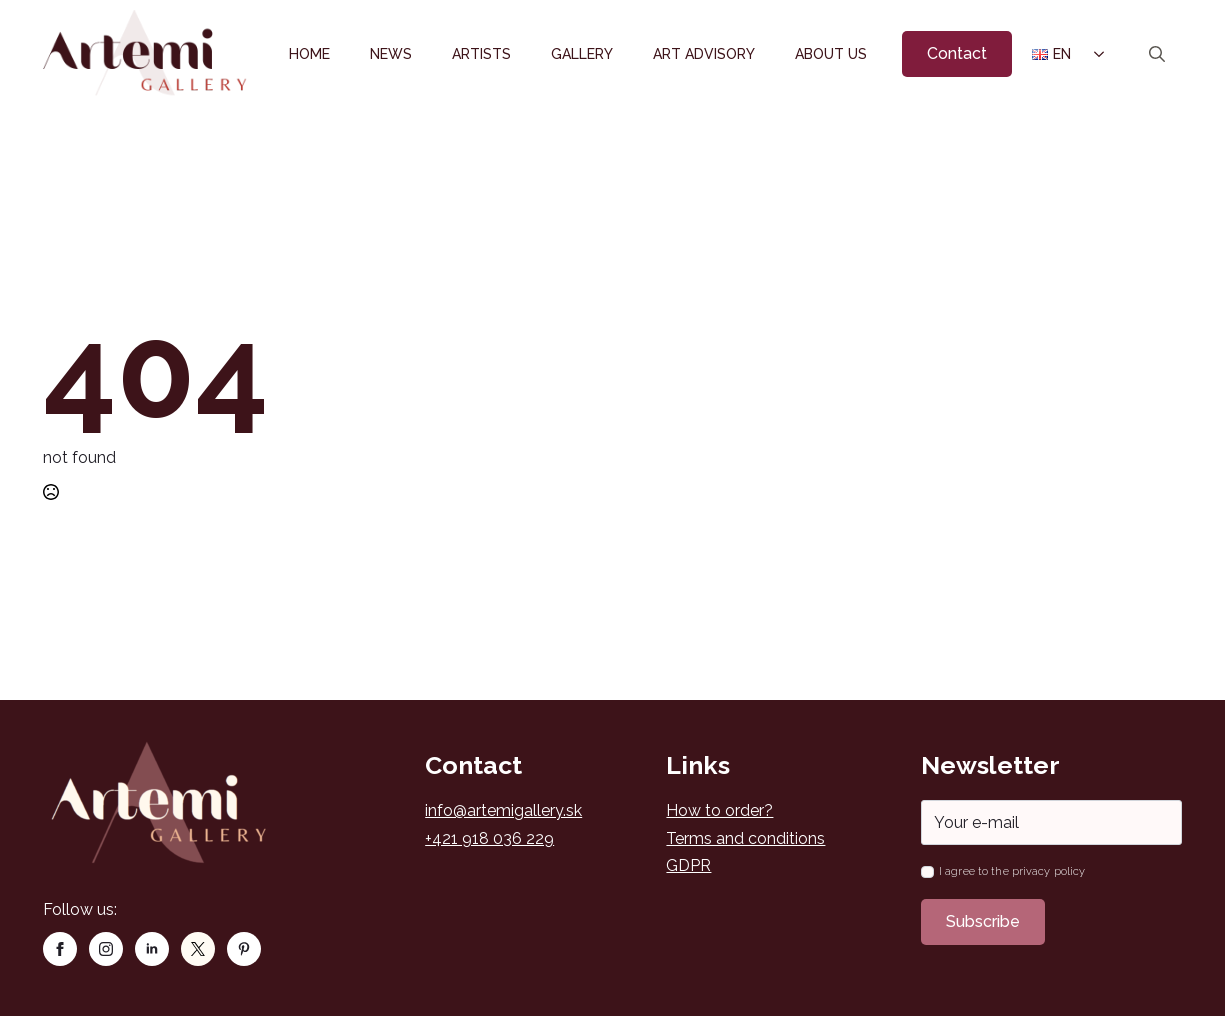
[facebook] (60, 949)
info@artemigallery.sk (503, 810)
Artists (481, 54)
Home (309, 54)
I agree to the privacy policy (1012, 871)
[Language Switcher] (1097, 54)
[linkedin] (152, 949)
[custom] (198, 949)
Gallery (582, 54)
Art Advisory (704, 54)
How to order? (719, 810)
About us (831, 54)
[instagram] (106, 949)
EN (1051, 54)
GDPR (688, 865)
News (391, 54)
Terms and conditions (745, 838)
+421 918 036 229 (489, 838)
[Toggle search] (1157, 54)
